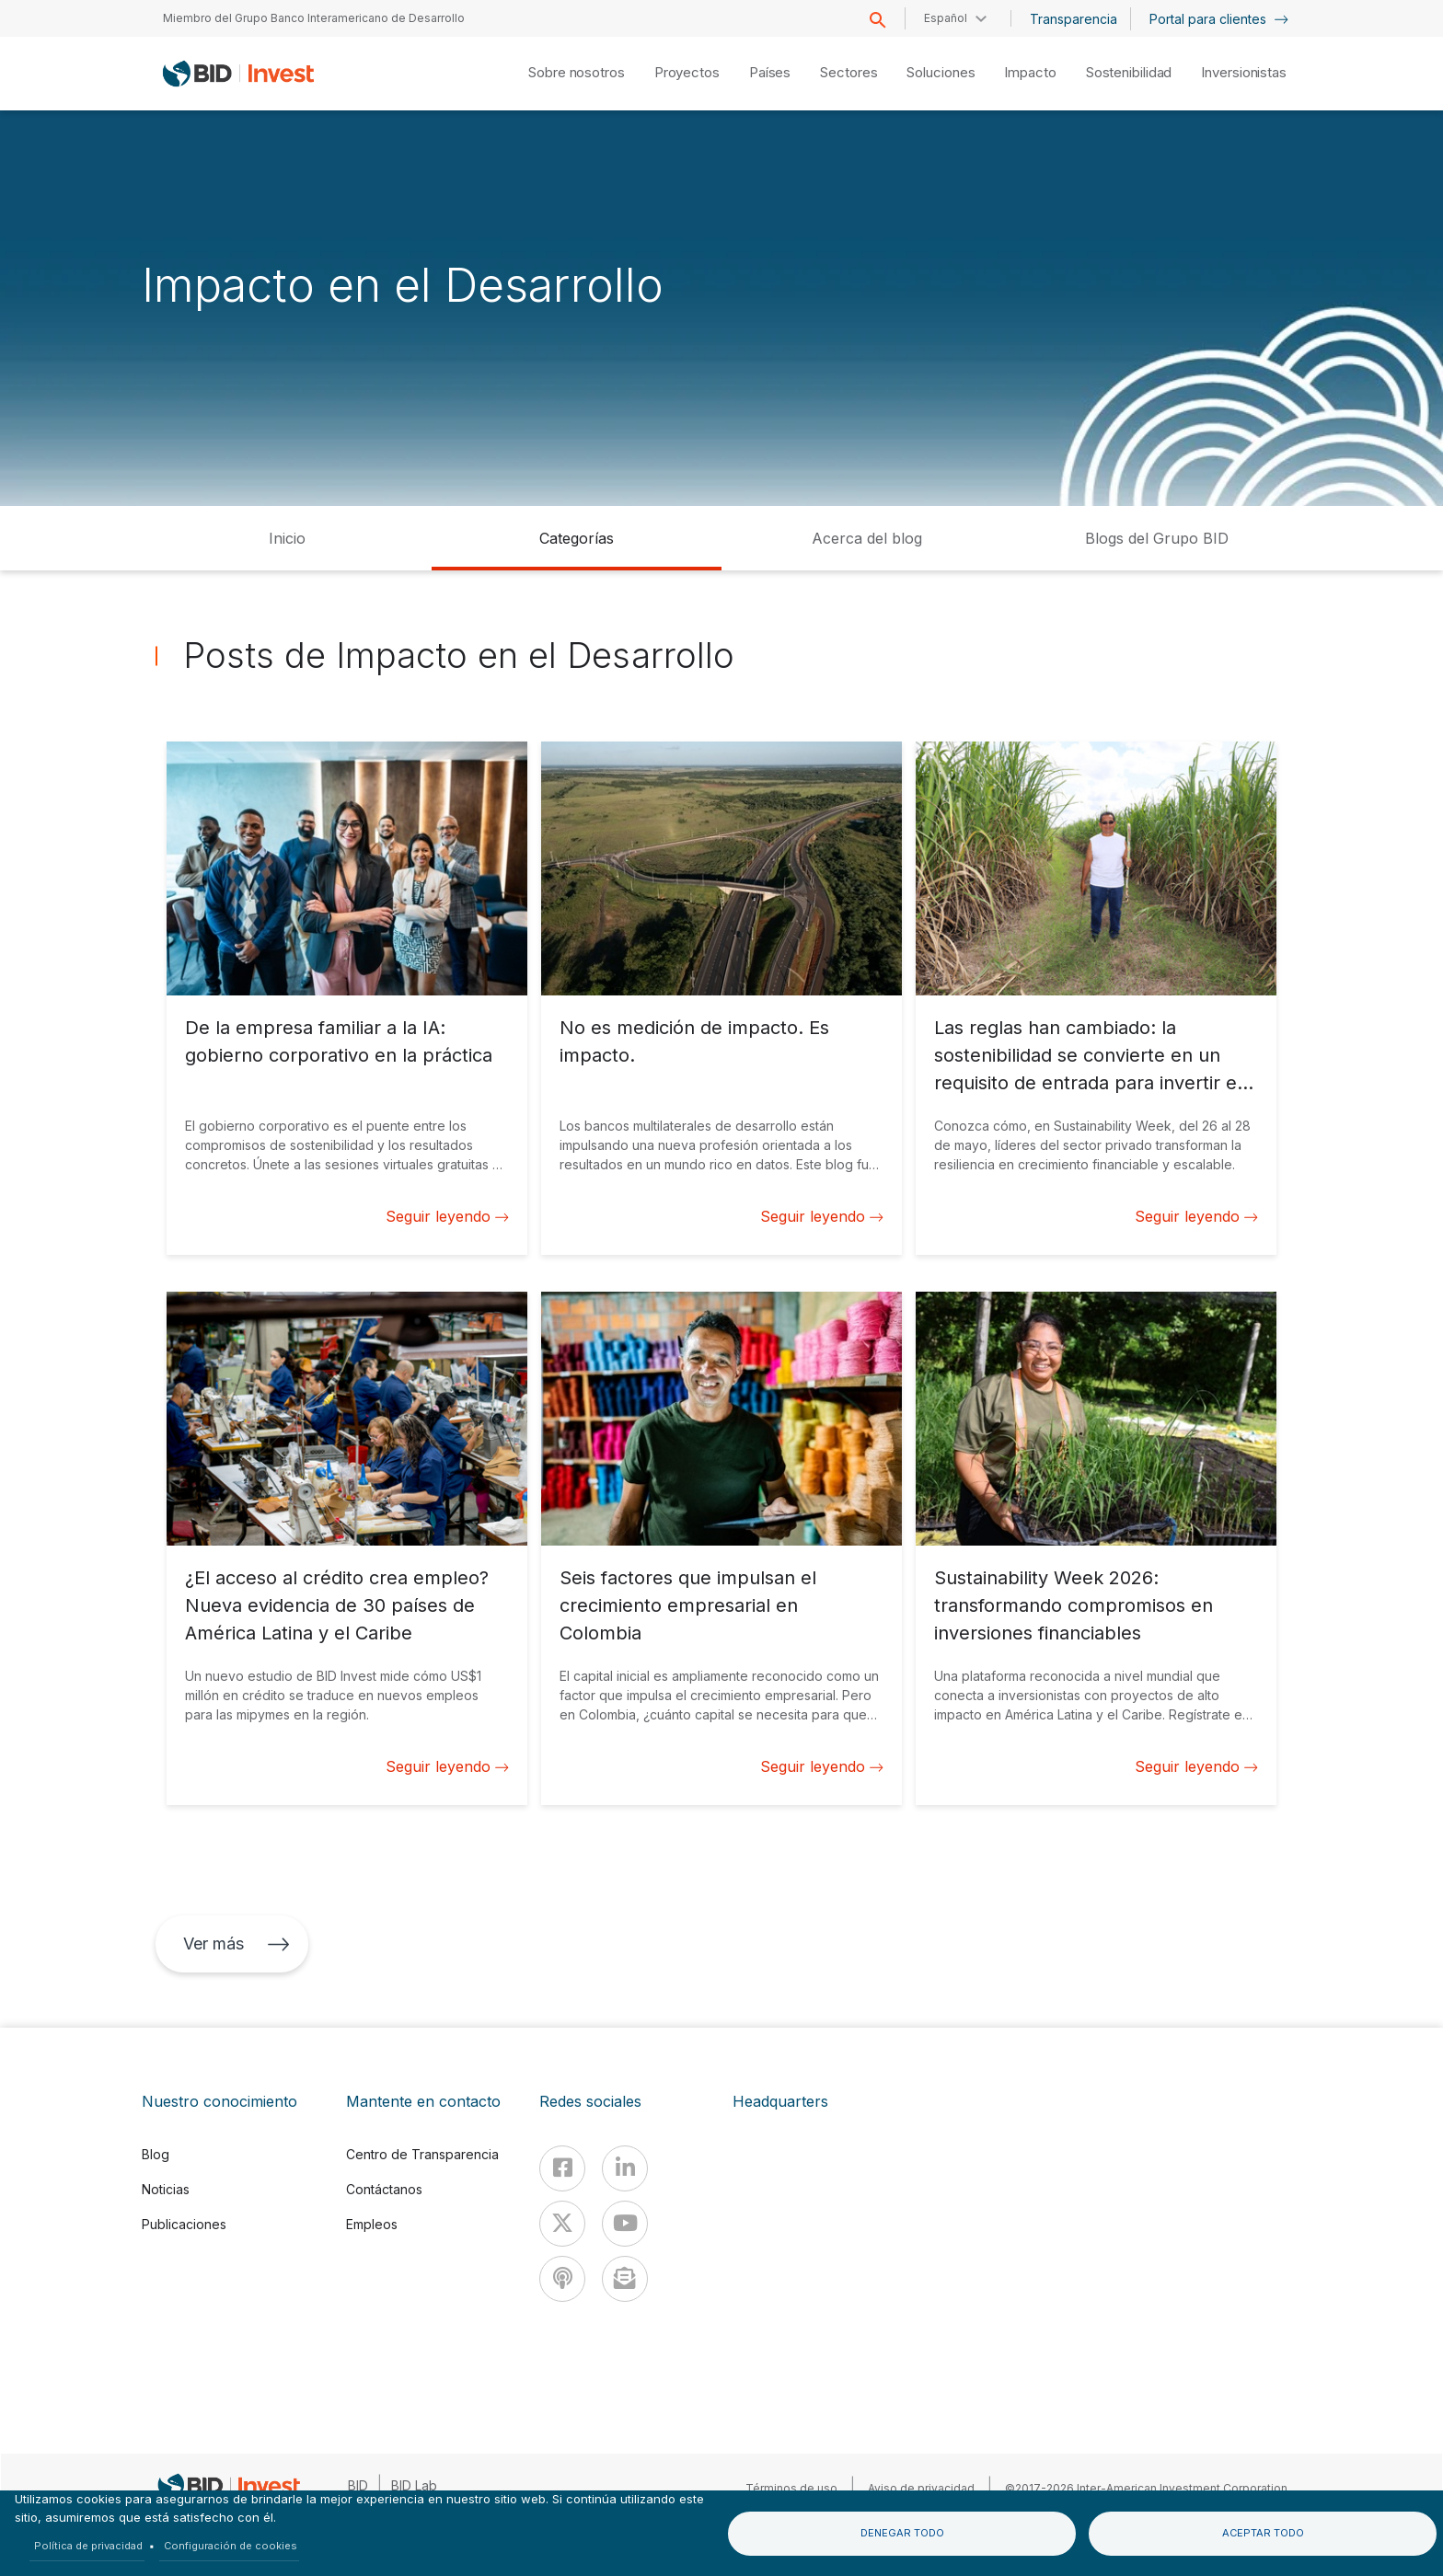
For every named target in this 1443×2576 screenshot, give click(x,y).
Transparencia (1073, 19)
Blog (155, 2154)
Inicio (287, 538)
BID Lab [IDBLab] (414, 2485)
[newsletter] (625, 2279)
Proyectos (687, 72)
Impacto (1030, 72)
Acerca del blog (867, 538)
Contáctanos (384, 2189)
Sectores (848, 72)
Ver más (236, 1943)
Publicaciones (184, 2224)
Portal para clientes (1218, 19)
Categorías (576, 538)
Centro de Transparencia (422, 2154)
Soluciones (940, 72)
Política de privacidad (88, 2545)
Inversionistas (1244, 72)
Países (770, 72)
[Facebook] (562, 2168)
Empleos (372, 2224)
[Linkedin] (625, 2168)
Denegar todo (902, 2532)
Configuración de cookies (230, 2545)
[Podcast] (562, 2279)
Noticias (166, 2189)
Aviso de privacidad (921, 2488)
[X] (562, 2224)
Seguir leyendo (447, 1216)
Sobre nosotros (576, 72)
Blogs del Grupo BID (1157, 538)
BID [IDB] (358, 2485)
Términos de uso (791, 2488)
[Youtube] (625, 2224)
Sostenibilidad (1129, 72)
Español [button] (945, 18)
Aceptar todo (1263, 2532)
